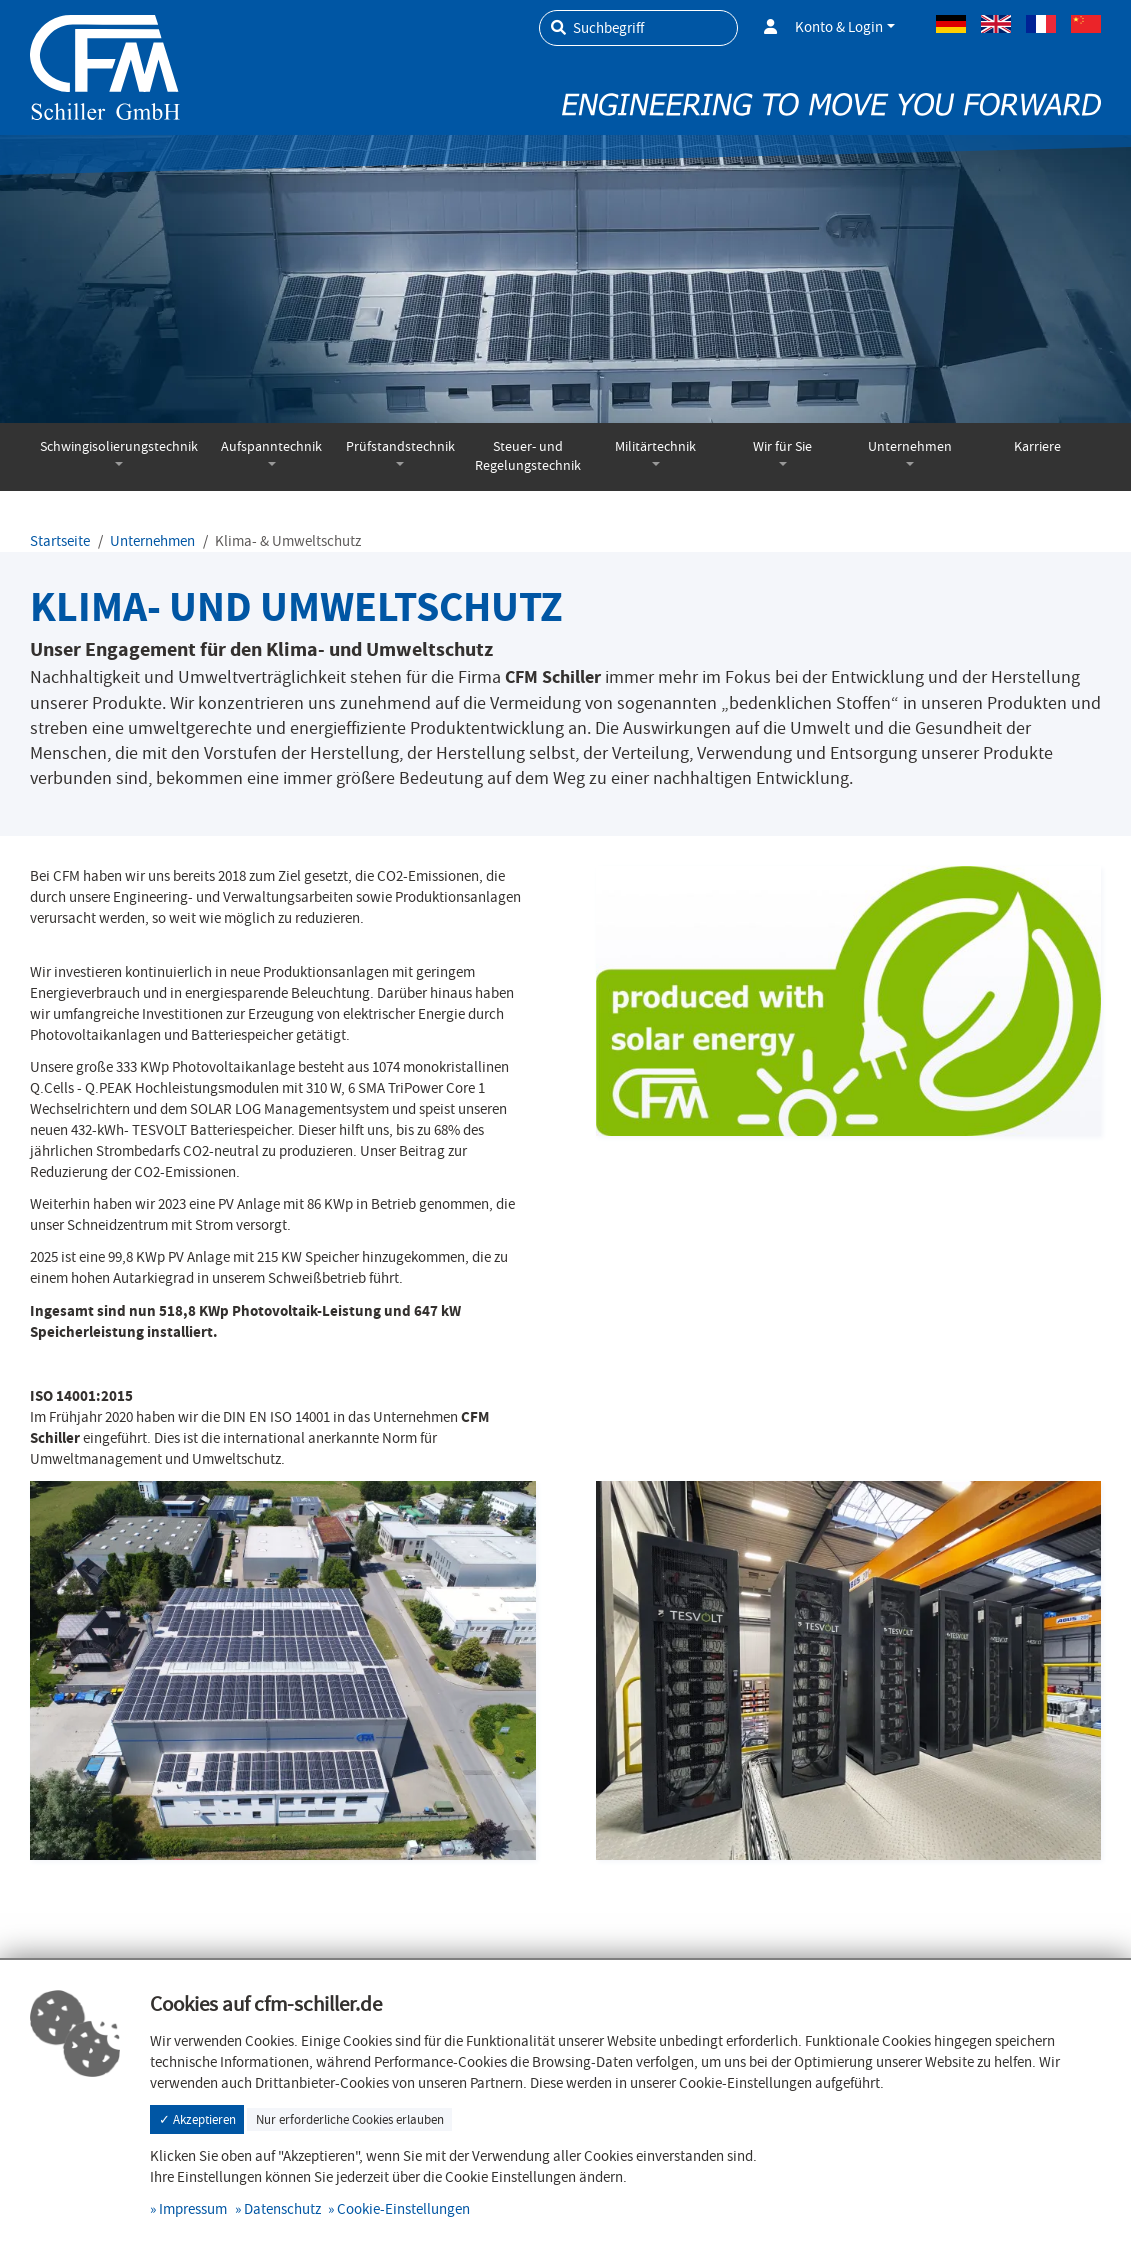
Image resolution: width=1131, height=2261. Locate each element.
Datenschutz (282, 2209)
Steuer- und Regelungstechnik (528, 456)
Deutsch (951, 24)
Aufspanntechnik (271, 446)
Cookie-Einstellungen (403, 2209)
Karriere (1037, 446)
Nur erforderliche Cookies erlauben (350, 2119)
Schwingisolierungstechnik (119, 446)
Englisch (996, 24)
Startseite (60, 541)
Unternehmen (910, 446)
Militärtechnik (655, 446)
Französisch (1041, 24)
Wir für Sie (782, 446)
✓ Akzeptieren (197, 2119)
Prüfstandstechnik (400, 446)
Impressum (193, 2209)
